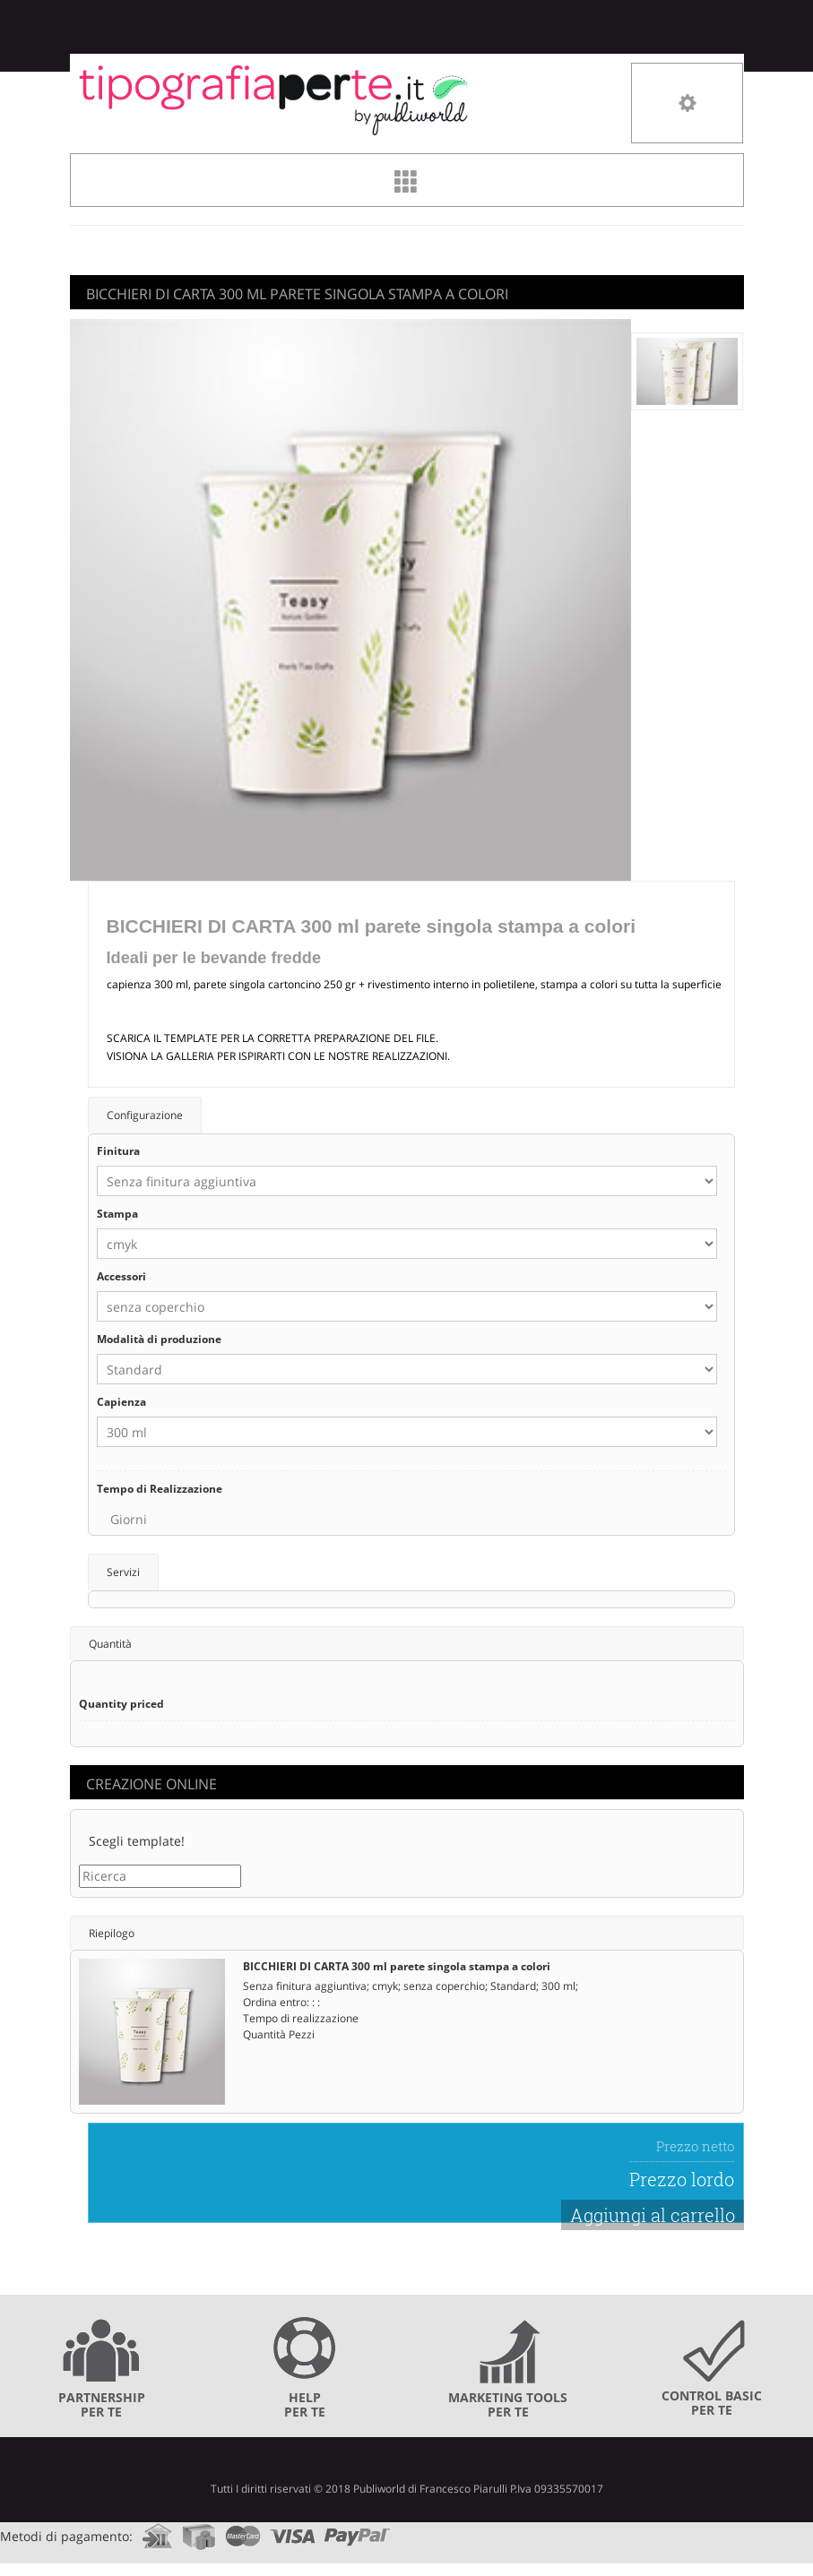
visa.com (293, 2530)
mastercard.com (243, 2530)
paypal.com (357, 2530)
